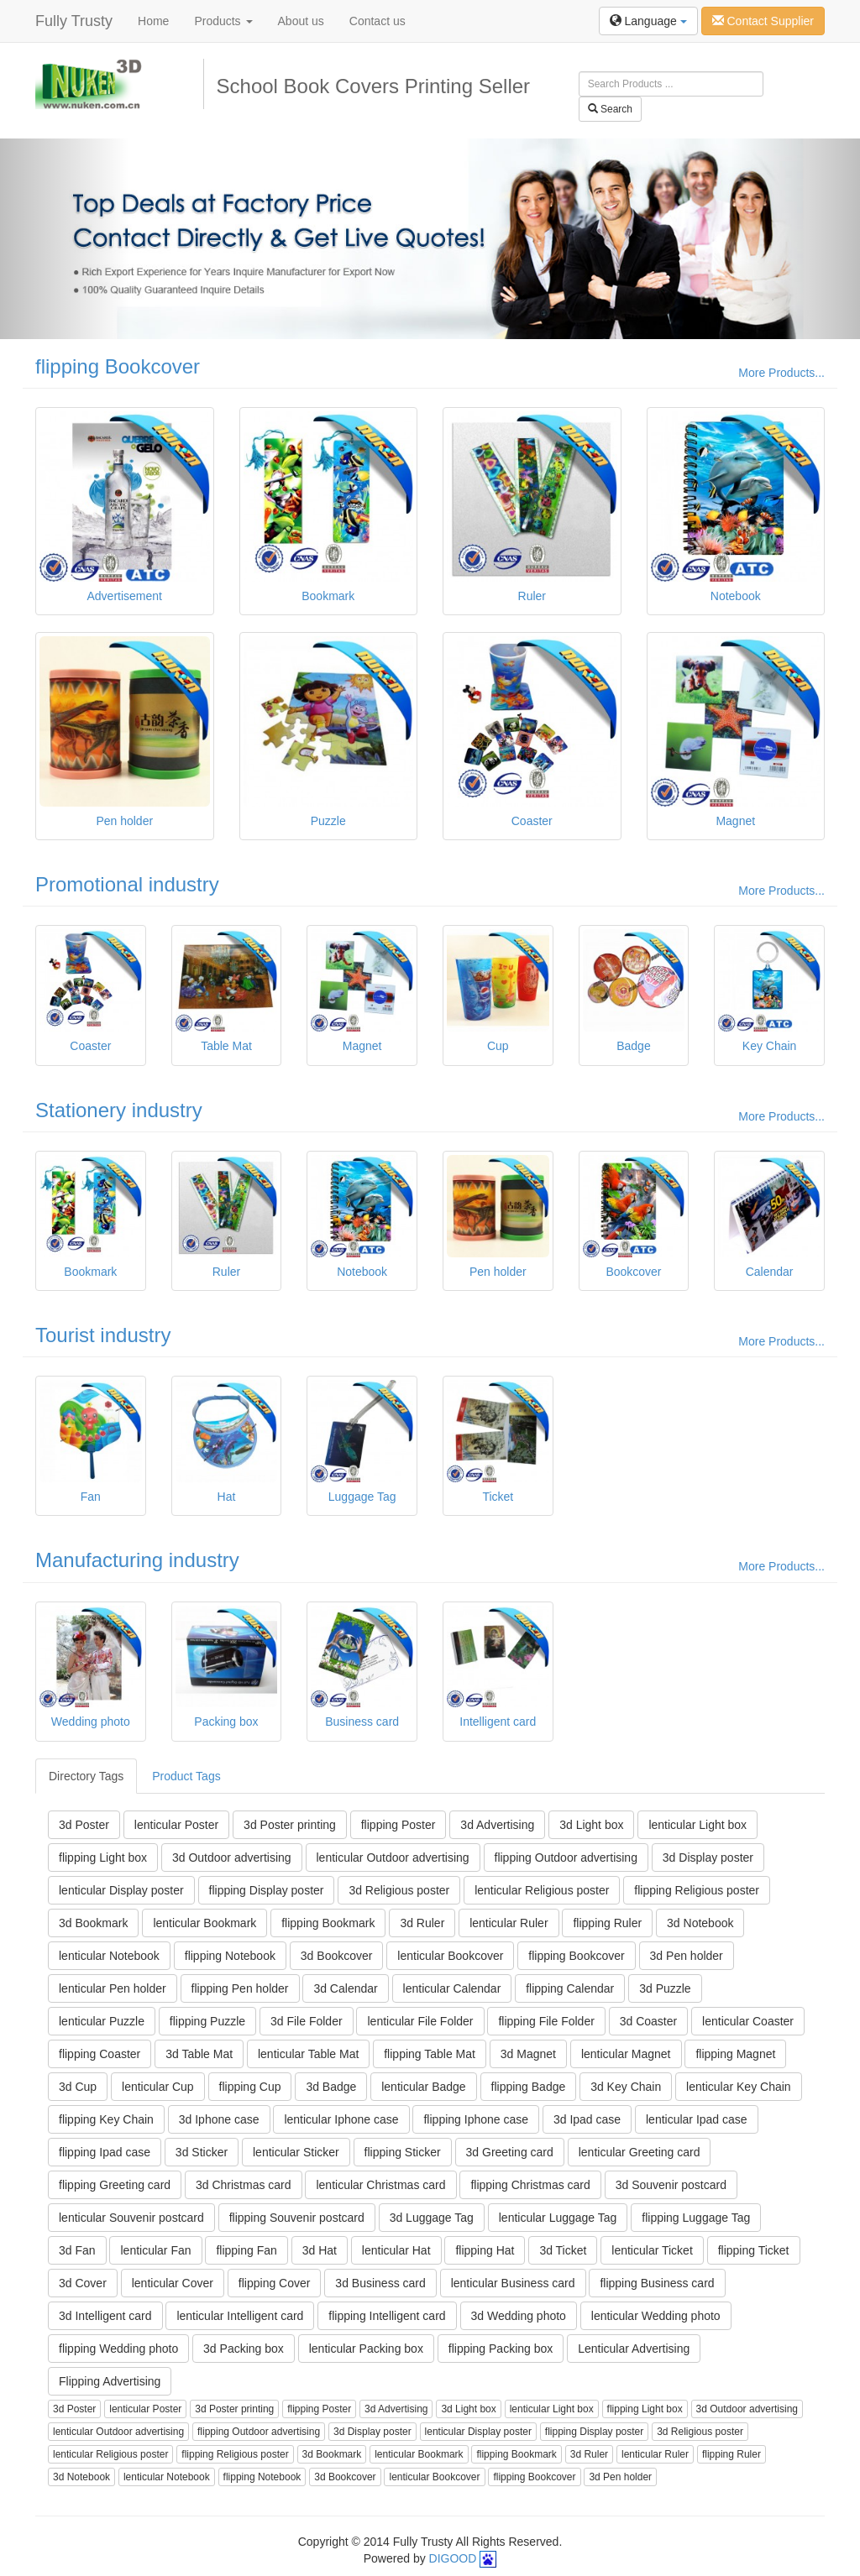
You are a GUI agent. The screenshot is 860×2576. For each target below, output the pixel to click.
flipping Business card (657, 2283)
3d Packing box (243, 2348)
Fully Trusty (74, 21)
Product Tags (186, 1776)
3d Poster (84, 1824)
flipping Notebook (230, 1955)
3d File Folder (306, 2021)
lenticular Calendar (452, 1988)
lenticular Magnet (626, 2054)
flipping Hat (484, 2250)
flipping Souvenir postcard (296, 2217)
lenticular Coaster (748, 2021)
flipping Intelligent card (386, 2316)
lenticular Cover (172, 2283)
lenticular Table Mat (308, 2054)
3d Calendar (345, 1988)
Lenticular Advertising (634, 2348)
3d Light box (591, 1824)
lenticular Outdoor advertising (393, 1857)
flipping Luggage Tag (696, 2217)
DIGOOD (453, 2558)
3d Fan (77, 2250)
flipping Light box (103, 1857)
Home (153, 21)
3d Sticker (202, 2152)
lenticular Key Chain (738, 2086)
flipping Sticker (402, 2152)
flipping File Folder (546, 2021)
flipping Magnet (735, 2054)
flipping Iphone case (475, 2119)
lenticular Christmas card (380, 2185)
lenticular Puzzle (101, 2021)
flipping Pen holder (240, 1988)
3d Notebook (700, 1923)
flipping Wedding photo (118, 2348)
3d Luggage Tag (432, 2217)
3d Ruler (422, 1923)
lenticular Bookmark (204, 1923)
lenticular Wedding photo (656, 2316)
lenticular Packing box (366, 2348)
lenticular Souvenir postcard (131, 2217)
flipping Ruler (607, 1923)
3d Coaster (648, 2021)
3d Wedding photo (518, 2316)
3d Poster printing (290, 1824)
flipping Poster (398, 1824)
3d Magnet (528, 2054)
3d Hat (319, 2250)
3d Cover (83, 2283)
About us (301, 21)
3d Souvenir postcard (671, 2185)
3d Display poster (708, 1857)
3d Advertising (497, 1824)
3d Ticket (562, 2250)
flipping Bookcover (117, 366)
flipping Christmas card (530, 2185)
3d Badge (331, 2086)
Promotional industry (127, 884)
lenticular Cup (158, 2086)
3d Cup (78, 2086)
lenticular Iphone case (341, 2119)
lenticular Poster (176, 1824)
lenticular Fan (155, 2250)
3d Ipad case (587, 2119)
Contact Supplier (763, 21)
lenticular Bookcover (450, 1955)
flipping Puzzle (207, 2021)
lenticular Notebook (109, 1955)
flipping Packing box (500, 2348)
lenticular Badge (423, 2086)
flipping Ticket (753, 2250)
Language (648, 21)
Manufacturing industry (137, 1560)
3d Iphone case (219, 2119)
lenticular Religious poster (542, 1890)
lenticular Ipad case (696, 2119)
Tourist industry (102, 1335)
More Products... (781, 372)
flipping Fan (246, 2250)
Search (610, 109)
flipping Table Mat (429, 2054)
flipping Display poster (266, 1890)
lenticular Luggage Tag (558, 2217)
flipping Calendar (570, 1988)
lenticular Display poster (121, 1890)
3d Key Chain (625, 2086)
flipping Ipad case (104, 2152)
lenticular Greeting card (639, 2152)
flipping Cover (275, 2283)
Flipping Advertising (109, 2381)
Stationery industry (118, 1110)
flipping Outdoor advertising (566, 1857)
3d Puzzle (664, 1988)
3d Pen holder (686, 1955)
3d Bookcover (337, 1955)
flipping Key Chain (106, 2119)
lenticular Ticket (651, 2250)
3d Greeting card (509, 2152)
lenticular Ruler (508, 1923)
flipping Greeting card (114, 2185)
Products (223, 21)
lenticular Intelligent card (239, 2316)
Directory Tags (86, 1776)
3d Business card (380, 2283)
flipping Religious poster (696, 1890)
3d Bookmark (93, 1923)
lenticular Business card (513, 2283)
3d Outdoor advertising (231, 1857)
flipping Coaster (99, 2054)
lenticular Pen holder (112, 1988)
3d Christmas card (243, 2185)
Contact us (377, 21)
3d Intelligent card (105, 2316)
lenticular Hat (396, 2250)
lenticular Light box (697, 1824)
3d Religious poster (399, 1890)
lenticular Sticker (296, 2152)
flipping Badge (528, 2086)
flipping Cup (250, 2086)
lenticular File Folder (420, 2021)
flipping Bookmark (328, 1923)
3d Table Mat (199, 2054)
